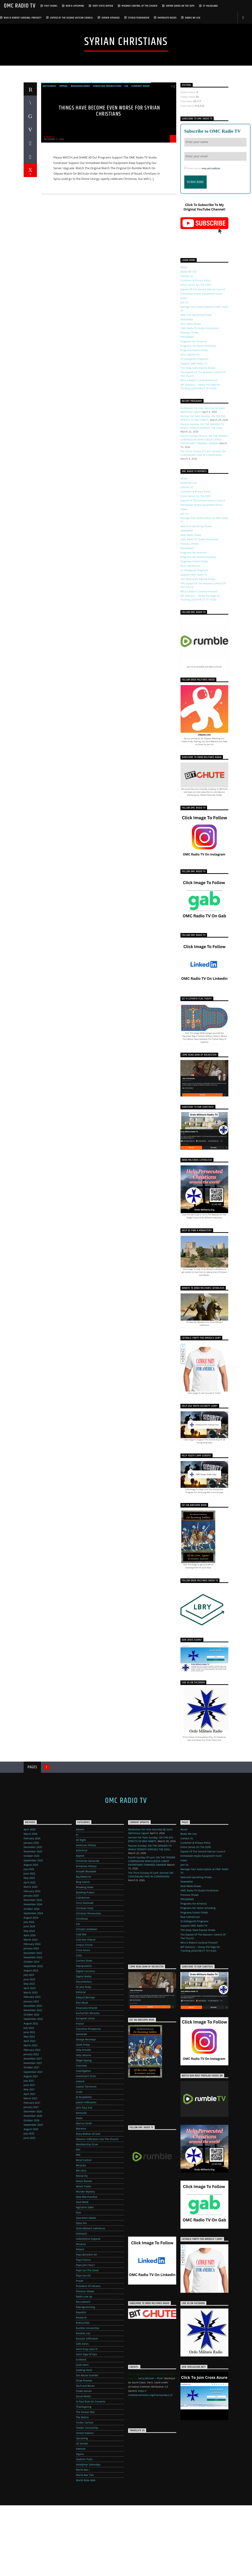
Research (81, 2388)
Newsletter (186, 390)
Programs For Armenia (193, 412)
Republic (81, 2383)
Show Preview (84, 2451)
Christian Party (84, 1978)
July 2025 (29, 1939)
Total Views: (186, 172)
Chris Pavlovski (84, 1973)
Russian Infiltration (87, 2409)
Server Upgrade (111, 18)
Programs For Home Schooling (198, 416)
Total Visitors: (187, 176)
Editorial (81, 2062)
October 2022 (31, 2085)
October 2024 (31, 1979)
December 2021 (33, 2129)
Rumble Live (83, 2404)
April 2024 (30, 2006)
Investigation (83, 2141)
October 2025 (31, 1926)
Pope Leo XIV (83, 2346)
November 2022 (33, 2080)
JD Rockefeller (84, 2167)
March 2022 (30, 2116)
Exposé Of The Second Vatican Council (71, 18)
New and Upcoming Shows (196, 385)
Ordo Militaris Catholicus (90, 2299)
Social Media (83, 2467)
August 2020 (31, 2199)
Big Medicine (83, 1947)
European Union (85, 2089)
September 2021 (33, 2142)
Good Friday (83, 2115)
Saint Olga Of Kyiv (86, 2425)
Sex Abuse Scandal (87, 2446)
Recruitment (83, 2372)
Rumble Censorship (87, 2398)
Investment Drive (86, 2146)
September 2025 (33, 1931)
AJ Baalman (49, 207)
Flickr (160, 2449)
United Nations (85, 2503)
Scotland (81, 2430)
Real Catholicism (190, 425)
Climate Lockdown (86, 1999)
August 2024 (31, 1988)
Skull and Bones (85, 2456)
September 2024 (33, 1984)
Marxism (81, 2199)
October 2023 (31, 2032)
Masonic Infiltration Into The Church (97, 2209)
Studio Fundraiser (138, 18)
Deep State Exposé (103, 6)
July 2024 (29, 1992)
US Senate (82, 2514)
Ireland (80, 2152)
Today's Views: (188, 167)
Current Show (140, 156)
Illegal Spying (84, 2131)
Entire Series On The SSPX (180, 6)
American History (86, 1915)
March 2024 (30, 2010)
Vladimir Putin (84, 2530)
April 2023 (30, 2058)
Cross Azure (83, 2020)
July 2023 (29, 2045)
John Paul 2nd (84, 2178)
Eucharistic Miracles (88, 2083)
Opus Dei (81, 2293)
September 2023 (33, 2036)
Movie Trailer (83, 2257)
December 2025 (33, 1917)
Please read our (202, 238)
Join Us (184, 373)
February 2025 (32, 1961)
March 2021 (30, 2169)
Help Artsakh (83, 2120)
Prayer (79, 2351)
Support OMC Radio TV (193, 434)
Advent (80, 1900)
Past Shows (50, 6)
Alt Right (81, 1910)
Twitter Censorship (87, 2498)
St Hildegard (210, 6)
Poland (80, 2320)
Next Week (82, 2272)
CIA (126, 156)
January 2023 (31, 2072)
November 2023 (33, 2028)
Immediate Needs (167, 18)
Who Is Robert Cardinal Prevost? (23, 18)
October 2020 (31, 2191)
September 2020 (33, 2195)
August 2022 (31, 2094)
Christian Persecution (107, 156)
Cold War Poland (85, 2010)
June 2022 (29, 2103)
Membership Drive (87, 2215)
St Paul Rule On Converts (90, 2472)
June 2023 (29, 2050)
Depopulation (84, 2036)
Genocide (81, 2104)
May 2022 (29, 2107)
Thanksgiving (83, 2477)
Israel (79, 2162)
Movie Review (84, 2251)
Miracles (81, 2236)
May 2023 (29, 2054)
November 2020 (33, 2186)
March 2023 (30, 2063)
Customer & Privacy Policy (195, 351)
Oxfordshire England (88, 2309)
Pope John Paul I (85, 2335)
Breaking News (80, 156)
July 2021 (29, 2151)
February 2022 (32, 2120)
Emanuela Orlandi (86, 2078)
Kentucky (81, 2183)
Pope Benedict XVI (86, 2325)
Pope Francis (83, 2330)
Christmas (82, 1989)
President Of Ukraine (88, 2356)
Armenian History (86, 1936)
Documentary (84, 2052)
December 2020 (33, 2182)
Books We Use (192, 18)
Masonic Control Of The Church (140, 6)
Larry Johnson (146, 2449)
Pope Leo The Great (87, 2341)
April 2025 (30, 1953)
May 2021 (29, 2160)
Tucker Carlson (84, 2493)
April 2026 (30, 1900)
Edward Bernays (85, 2068)
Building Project (85, 1963)
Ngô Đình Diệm (85, 2278)
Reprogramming (85, 2377)
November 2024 (33, 1975)
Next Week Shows (190, 394)
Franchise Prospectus (88, 2099)
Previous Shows (189, 403)
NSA (78, 2283)
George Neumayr (86, 2110)
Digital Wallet (84, 2047)
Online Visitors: (188, 162)
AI (77, 1905)
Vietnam (81, 2519)
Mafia (79, 2188)
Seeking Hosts (84, 2440)
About (183, 338)
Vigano (80, 2524)
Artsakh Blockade (86, 1942)
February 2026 (32, 1909)
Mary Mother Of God (88, 2204)
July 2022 (29, 2098)
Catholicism (83, 1968)
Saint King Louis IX (86, 2419)
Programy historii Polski (194, 421)
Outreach (81, 2304)
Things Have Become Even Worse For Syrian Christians (109, 181)
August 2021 (31, 2147)
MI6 (78, 2225)
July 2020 (29, 2204)
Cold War (81, 2005)
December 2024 (33, 1970)
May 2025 (29, 1948)
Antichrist (49, 156)
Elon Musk (82, 2073)
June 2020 (29, 2208)
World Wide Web (86, 2551)
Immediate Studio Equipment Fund (201, 364)
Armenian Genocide (87, 1931)
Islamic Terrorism (86, 2157)
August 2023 (31, 2041)
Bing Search (83, 1952)
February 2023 (32, 2067)
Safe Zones (82, 2414)
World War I (83, 2540)
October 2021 (31, 2138)
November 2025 (33, 1922)
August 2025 (31, 1935)
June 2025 (29, 1944)
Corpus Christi (84, 2015)
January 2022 (31, 2125)
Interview (81, 2136)
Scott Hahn (82, 2435)
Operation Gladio (86, 2288)
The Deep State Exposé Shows (197, 438)
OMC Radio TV (20, 5)
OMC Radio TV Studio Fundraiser (199, 398)
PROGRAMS (187, 407)
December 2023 (33, 2023)
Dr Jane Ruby (83, 2057)
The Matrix (82, 2488)
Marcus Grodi (84, 2194)
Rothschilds (83, 2393)
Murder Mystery (85, 2262)
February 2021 (32, 2173)
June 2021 (29, 2155)
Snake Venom (84, 2461)
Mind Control (83, 2230)
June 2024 (29, 1997)
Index (183, 368)
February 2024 (32, 2014)
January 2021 (31, 2177)
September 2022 (33, 2089)
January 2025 (31, 1966)
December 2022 (33, 2076)
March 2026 (30, 1904)
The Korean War (85, 2482)
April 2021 (30, 2164)
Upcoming (82, 2509)
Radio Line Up (84, 2367)
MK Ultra (81, 2241)
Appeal (63, 156)
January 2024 (31, 2019)
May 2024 (29, 2001)
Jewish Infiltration (86, 2173)
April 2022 (30, 2111)
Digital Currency (85, 2041)
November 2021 (33, 2133)
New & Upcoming (75, 6)
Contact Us (186, 346)
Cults (79, 2026)
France (80, 2094)
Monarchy (82, 2246)
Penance (81, 2314)
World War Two (85, 2545)
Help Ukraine (83, 2125)
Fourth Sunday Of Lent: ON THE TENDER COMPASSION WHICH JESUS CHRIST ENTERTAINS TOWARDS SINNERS (203, 510)
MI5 (78, 2220)
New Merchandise (86, 2267)
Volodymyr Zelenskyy (88, 2535)
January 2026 (31, 1913)
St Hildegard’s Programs (194, 429)
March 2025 (30, 1957)
